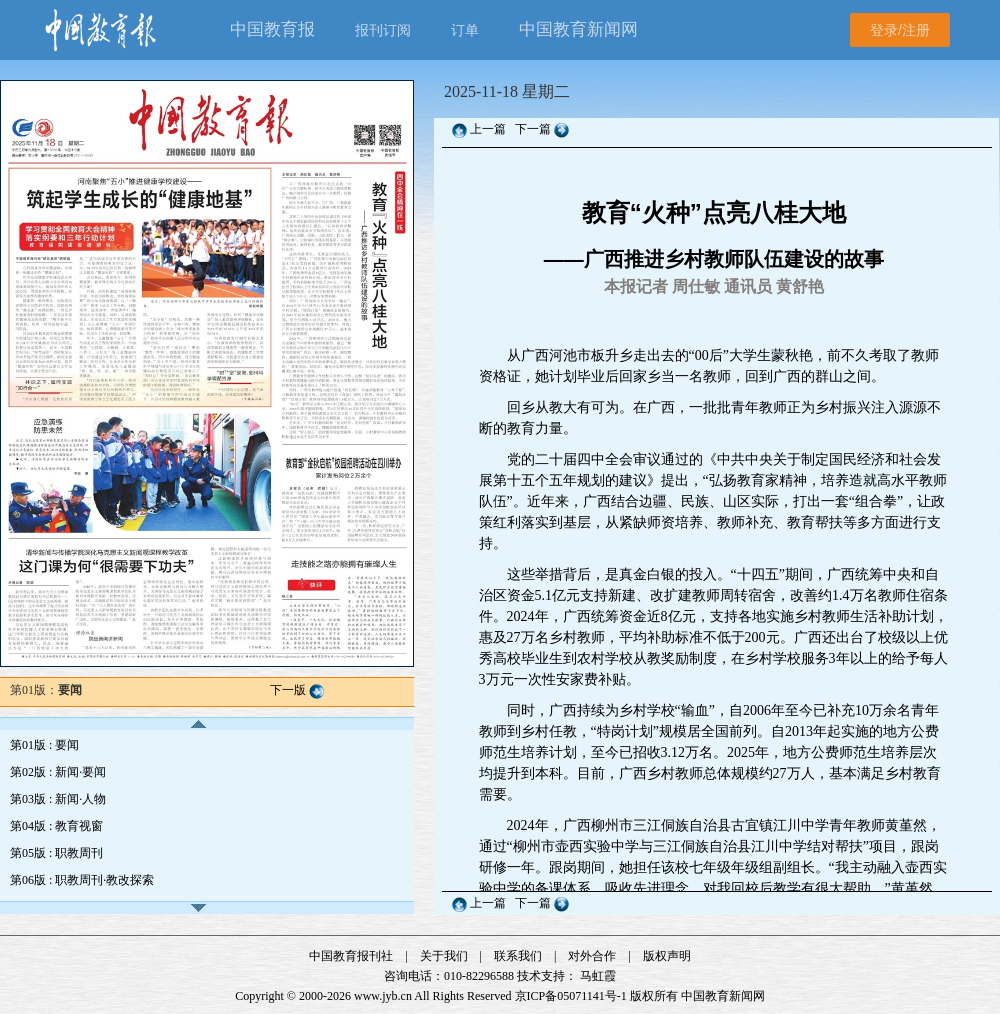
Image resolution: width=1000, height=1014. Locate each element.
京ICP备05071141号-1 (571, 996)
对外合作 (592, 956)
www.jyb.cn (383, 996)
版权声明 (667, 956)
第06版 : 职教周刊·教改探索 (82, 880)
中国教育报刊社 (351, 956)
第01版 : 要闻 (44, 745)
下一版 (288, 690)
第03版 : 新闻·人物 (58, 799)
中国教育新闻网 (723, 996)
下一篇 (534, 129)
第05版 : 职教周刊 (56, 853)
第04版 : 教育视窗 (56, 826)
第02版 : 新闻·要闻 (58, 772)
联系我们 (518, 956)
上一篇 (488, 129)
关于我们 (444, 956)
